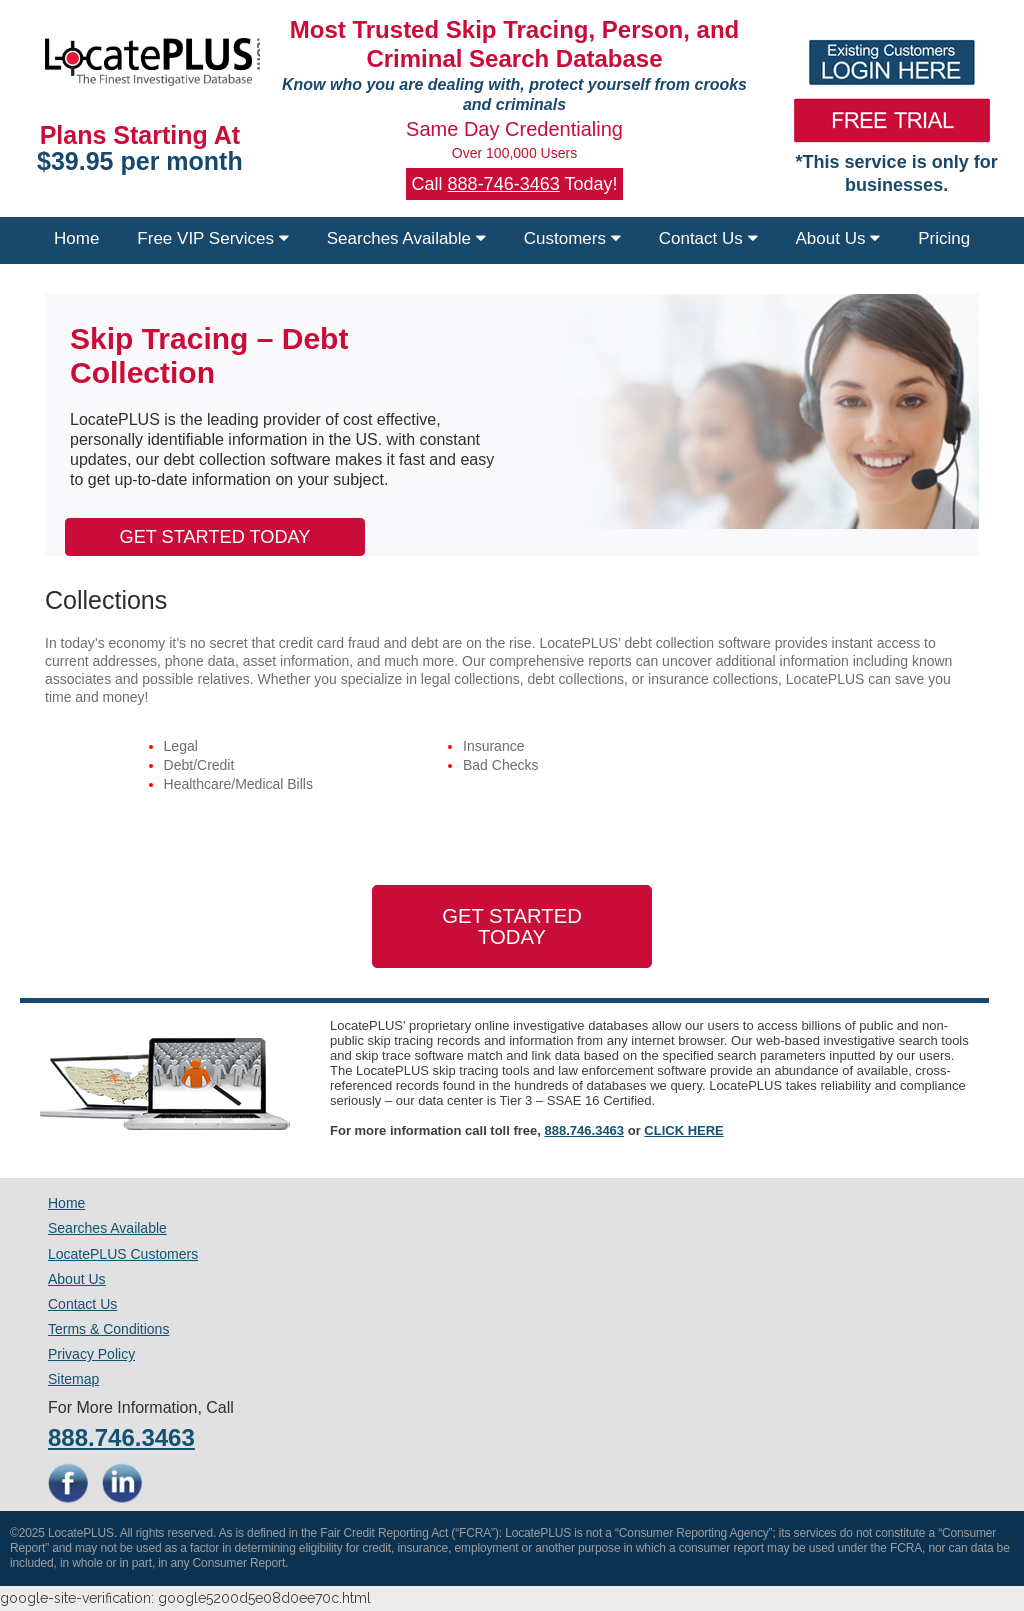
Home (76, 238)
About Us (838, 238)
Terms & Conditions (108, 1329)
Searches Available (406, 238)
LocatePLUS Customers (123, 1254)
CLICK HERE (683, 1130)
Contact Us (708, 238)
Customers (572, 238)
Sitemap (73, 1379)
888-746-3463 (504, 184)
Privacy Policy (91, 1354)
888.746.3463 (585, 1130)
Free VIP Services (212, 238)
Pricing (944, 238)
